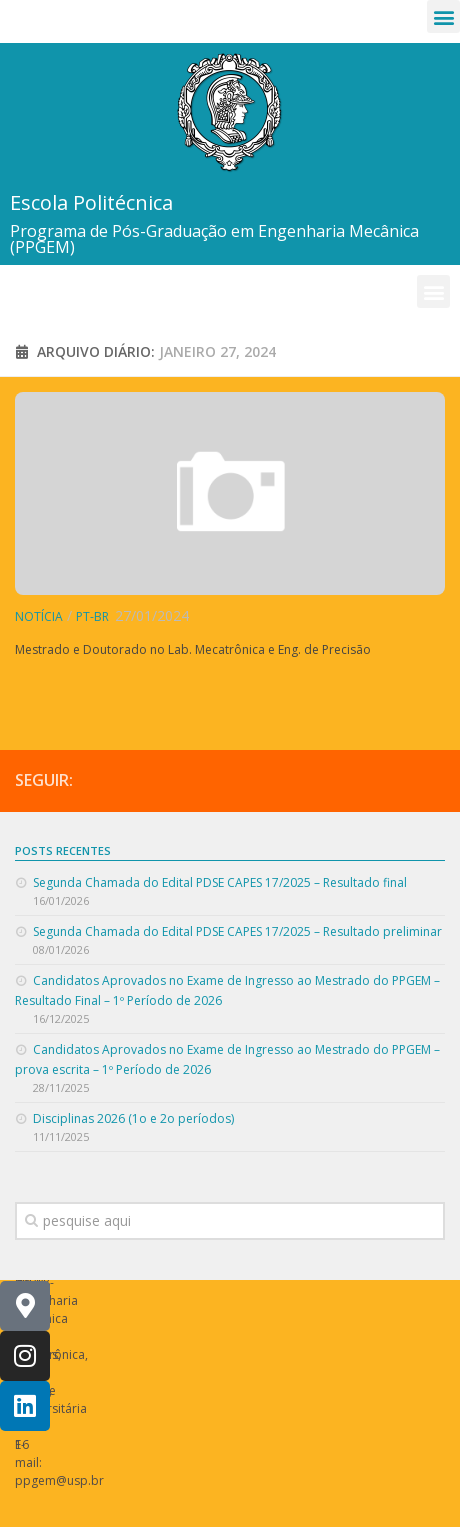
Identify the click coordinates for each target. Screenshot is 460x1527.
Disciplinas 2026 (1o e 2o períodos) (133, 1118)
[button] (443, 16)
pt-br (92, 616)
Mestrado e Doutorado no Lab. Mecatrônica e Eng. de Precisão (193, 649)
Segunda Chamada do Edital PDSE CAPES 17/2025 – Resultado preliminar (237, 931)
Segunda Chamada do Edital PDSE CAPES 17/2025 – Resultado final (220, 882)
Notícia (39, 616)
